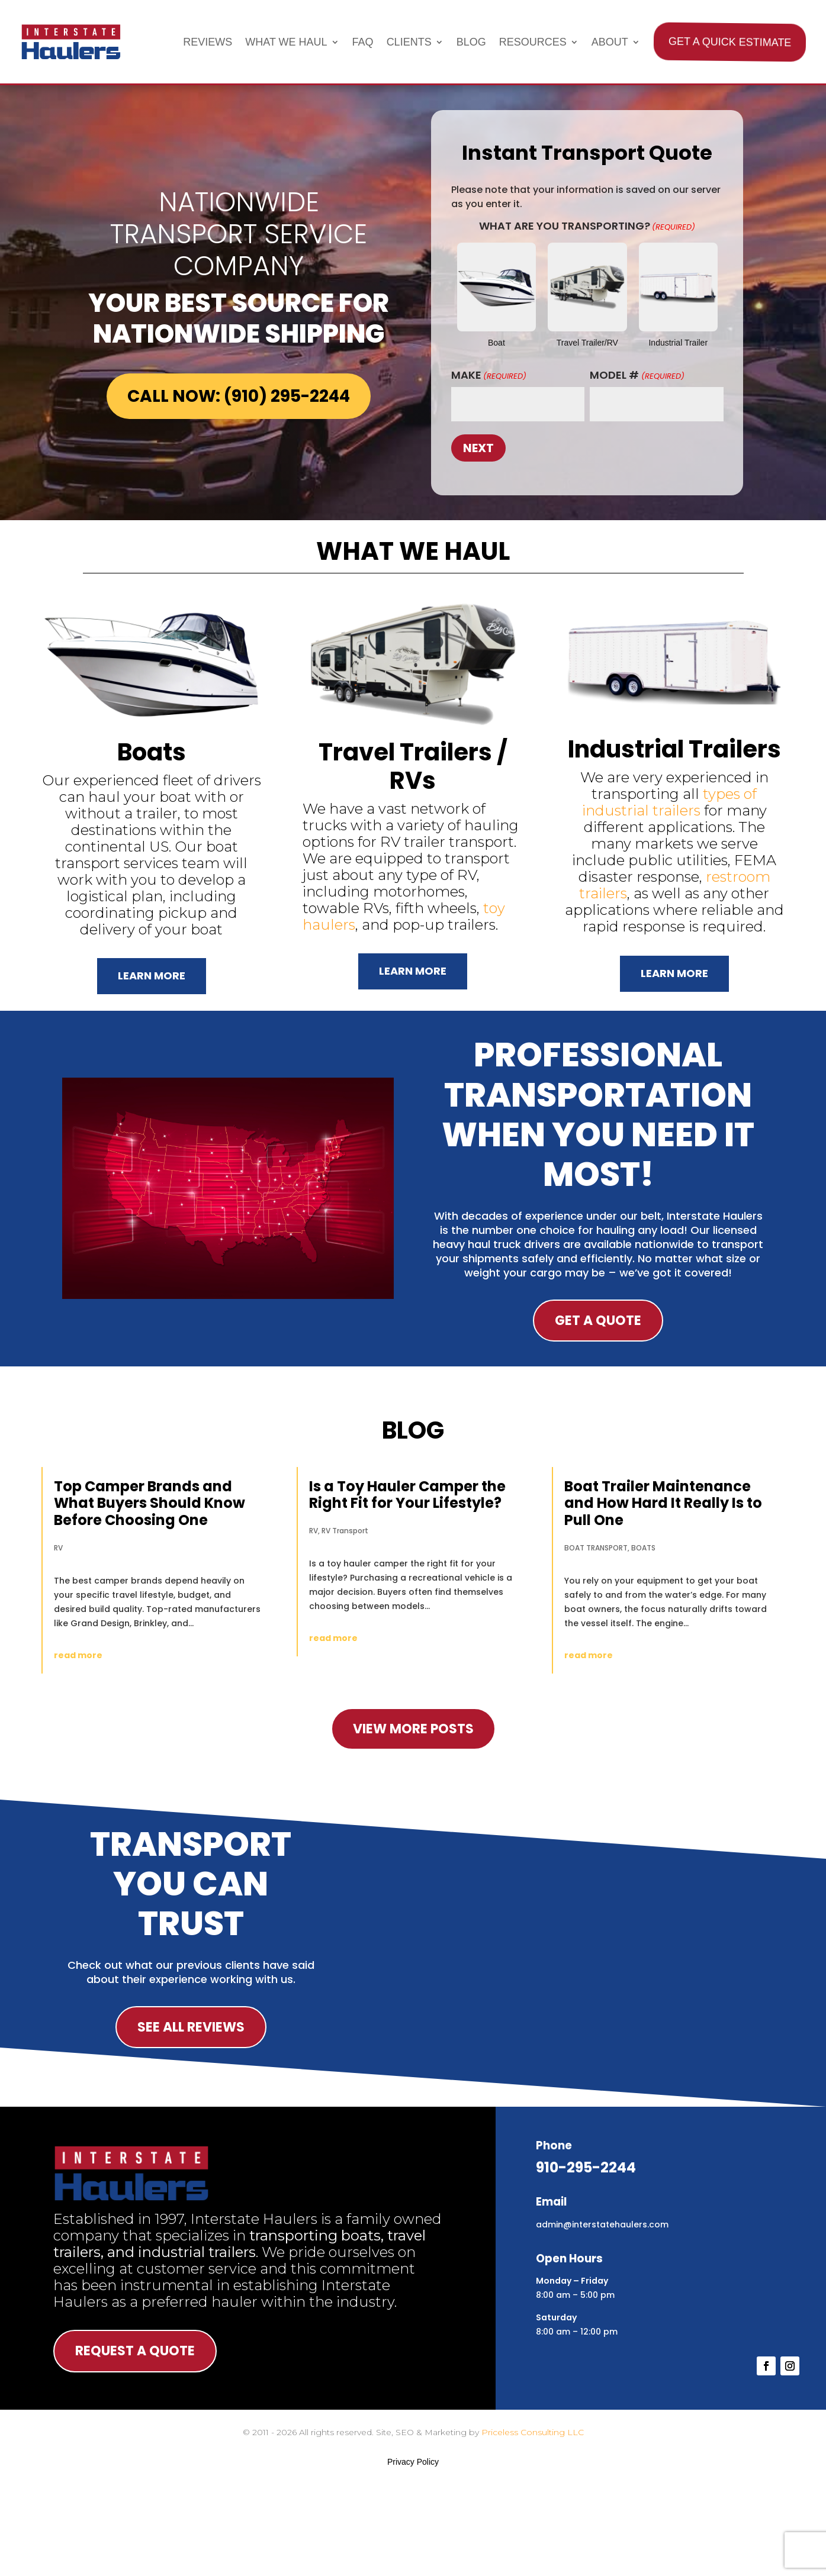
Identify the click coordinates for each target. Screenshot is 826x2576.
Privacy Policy (413, 2462)
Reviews (207, 42)
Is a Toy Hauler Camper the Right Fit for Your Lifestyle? (407, 1494)
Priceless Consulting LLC (532, 2432)
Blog (471, 42)
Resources (533, 42)
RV (58, 1548)
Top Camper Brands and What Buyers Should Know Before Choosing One (149, 1503)
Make (488, 375)
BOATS (643, 1548)
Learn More (151, 975)
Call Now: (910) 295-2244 (238, 396)
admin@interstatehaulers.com (602, 2224)
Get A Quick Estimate (728, 42)
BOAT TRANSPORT (596, 1548)
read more (78, 1655)
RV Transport (345, 1531)
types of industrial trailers (669, 802)
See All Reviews (191, 2027)
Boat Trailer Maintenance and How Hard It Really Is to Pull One (663, 1503)
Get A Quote (598, 1320)
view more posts (413, 1729)
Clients (409, 42)
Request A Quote (135, 2351)
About (610, 42)
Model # (637, 375)
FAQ (363, 42)
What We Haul (286, 42)
